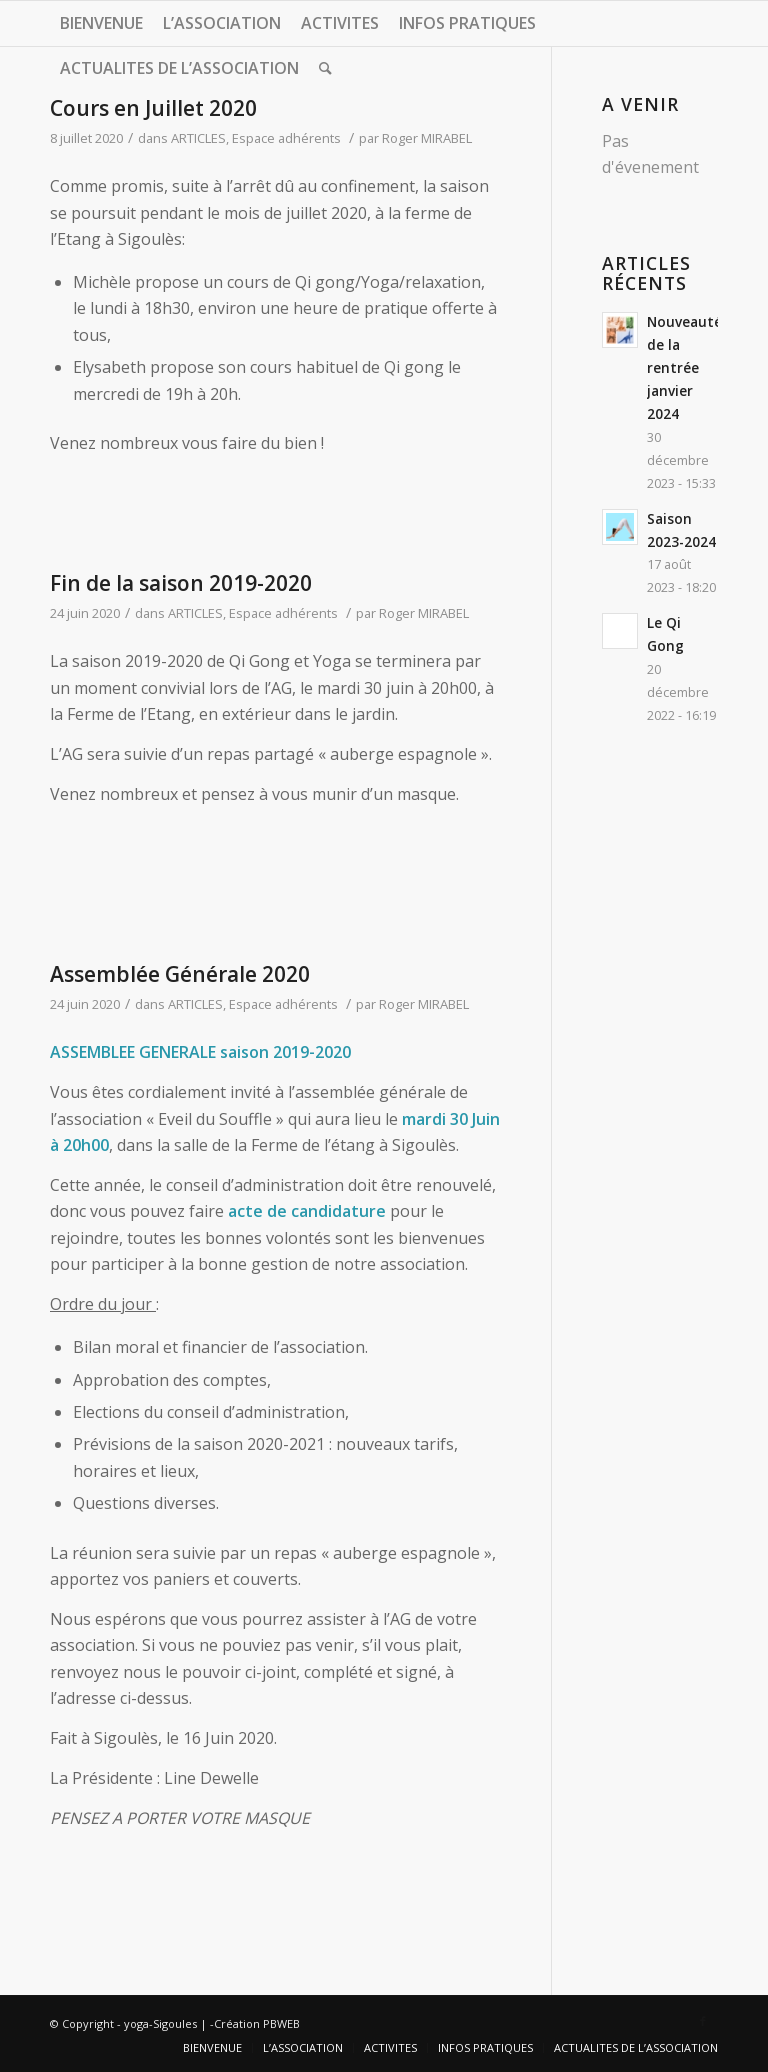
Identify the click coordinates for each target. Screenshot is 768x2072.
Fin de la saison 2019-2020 (181, 583)
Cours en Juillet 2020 (153, 108)
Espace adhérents (286, 138)
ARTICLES (198, 138)
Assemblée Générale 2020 (180, 974)
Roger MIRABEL (427, 138)
